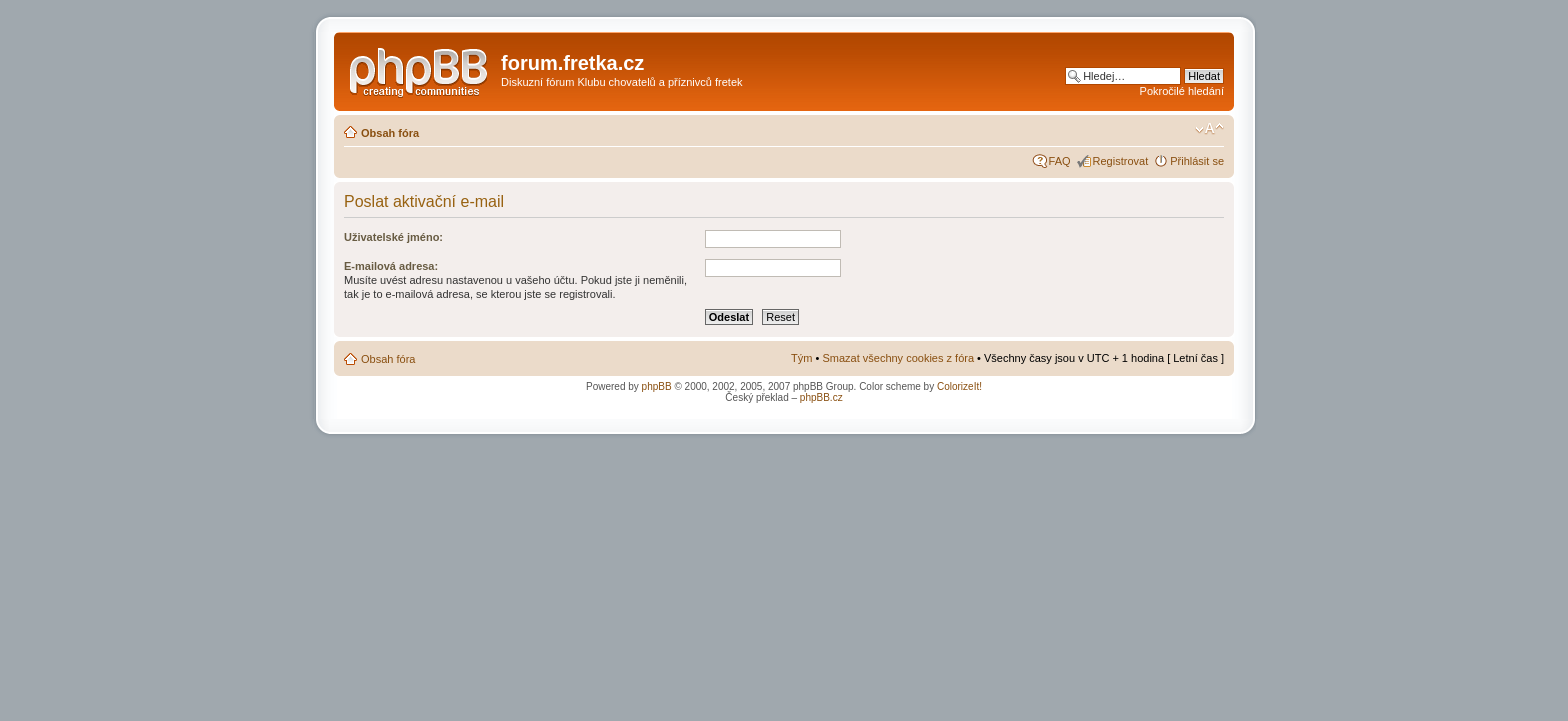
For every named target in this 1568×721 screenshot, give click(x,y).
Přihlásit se (1197, 161)
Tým (801, 358)
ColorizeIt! (959, 386)
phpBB (657, 386)
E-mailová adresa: (391, 266)
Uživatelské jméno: (393, 237)
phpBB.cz (821, 397)
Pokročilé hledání (1182, 91)
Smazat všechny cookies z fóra (898, 358)
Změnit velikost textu (1209, 129)
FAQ (1060, 161)
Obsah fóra (390, 133)
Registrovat (1121, 161)
